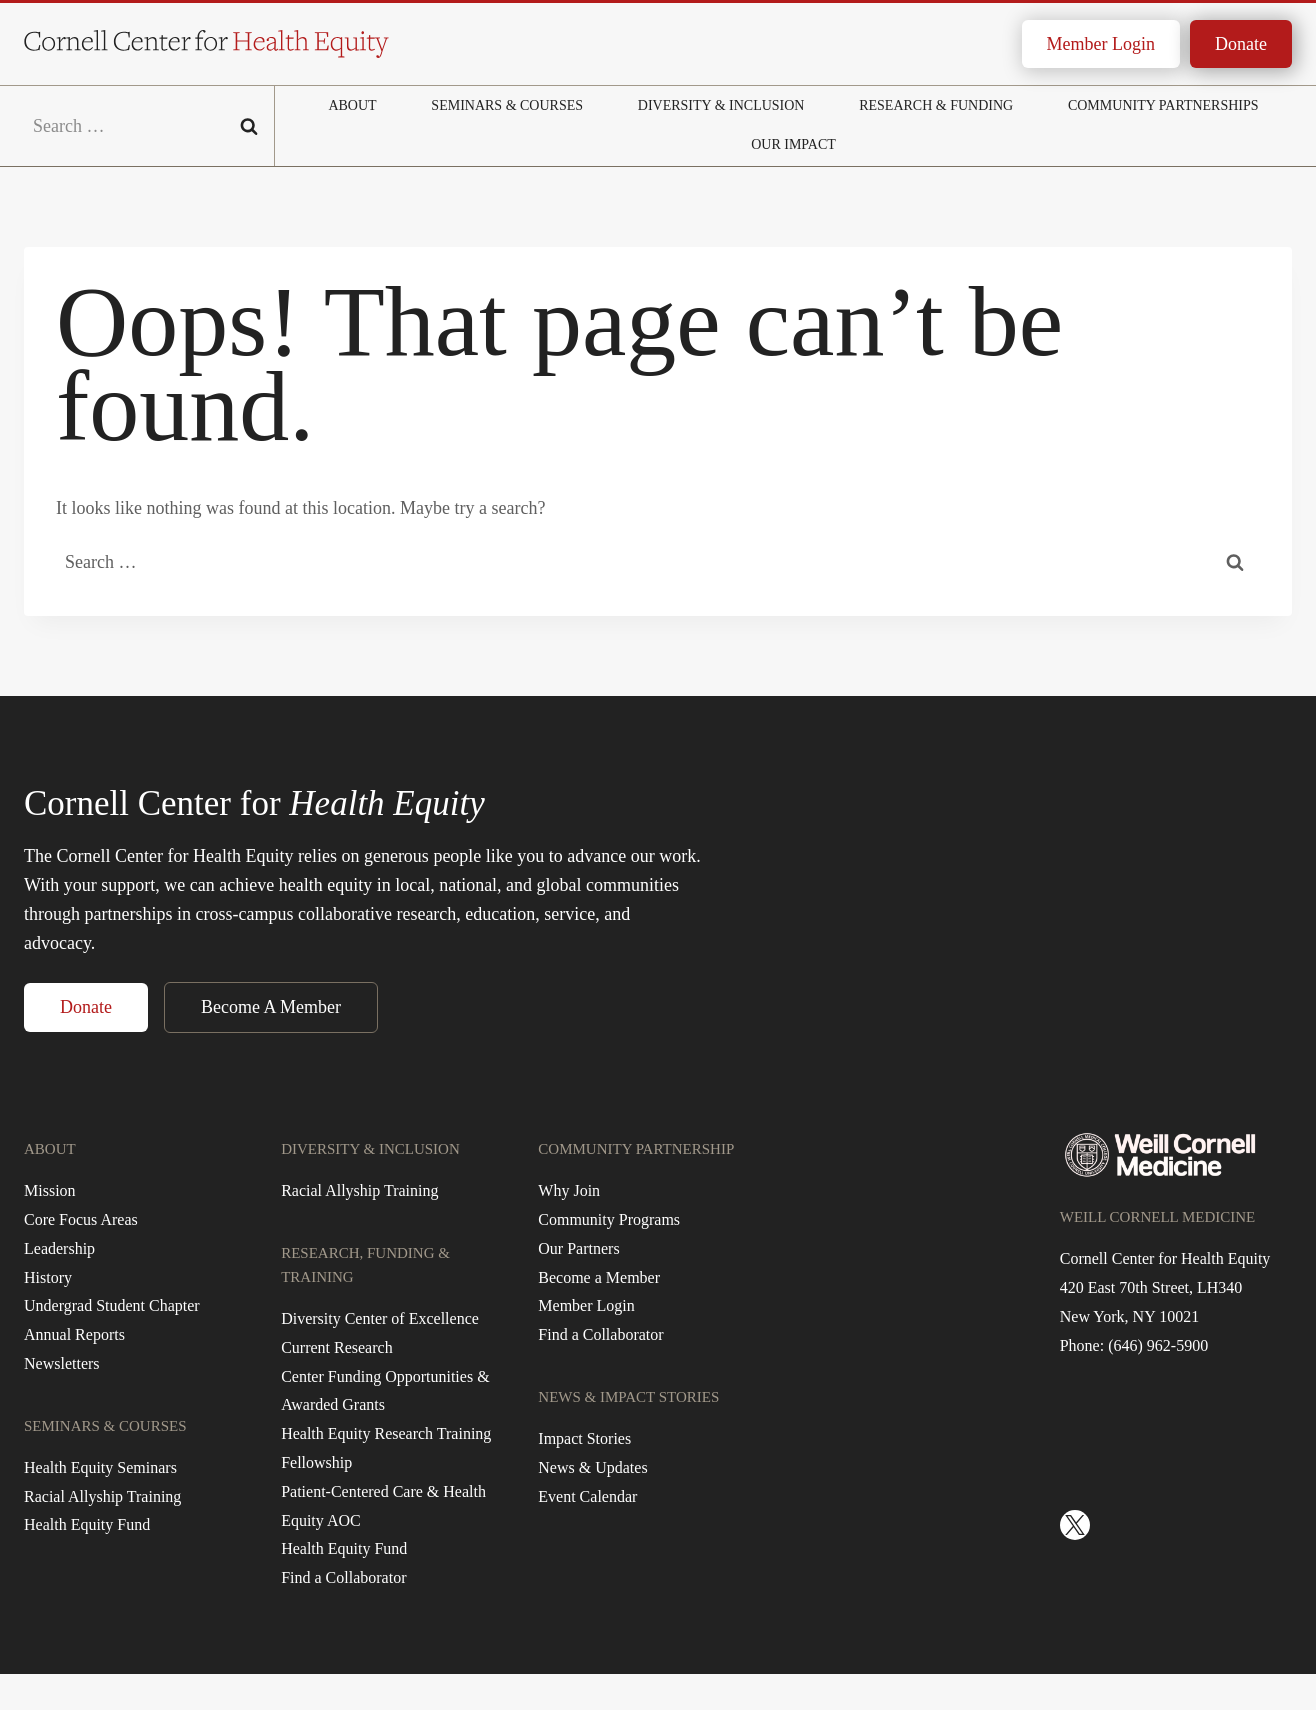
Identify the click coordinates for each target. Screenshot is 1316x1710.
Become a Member (599, 1277)
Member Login (1101, 44)
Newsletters (62, 1363)
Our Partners (578, 1248)
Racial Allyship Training (102, 1496)
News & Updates (592, 1467)
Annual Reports (74, 1334)
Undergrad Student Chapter (112, 1305)
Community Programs (609, 1219)
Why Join (569, 1190)
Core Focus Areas (81, 1219)
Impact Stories (584, 1438)
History (48, 1277)
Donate (1241, 44)
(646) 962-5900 (1158, 1345)
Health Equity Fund (87, 1524)
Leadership (59, 1248)
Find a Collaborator (343, 1577)
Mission (50, 1190)
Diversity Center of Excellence (380, 1318)
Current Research (337, 1347)
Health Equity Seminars (100, 1467)
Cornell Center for (254, 803)
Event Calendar (587, 1496)
